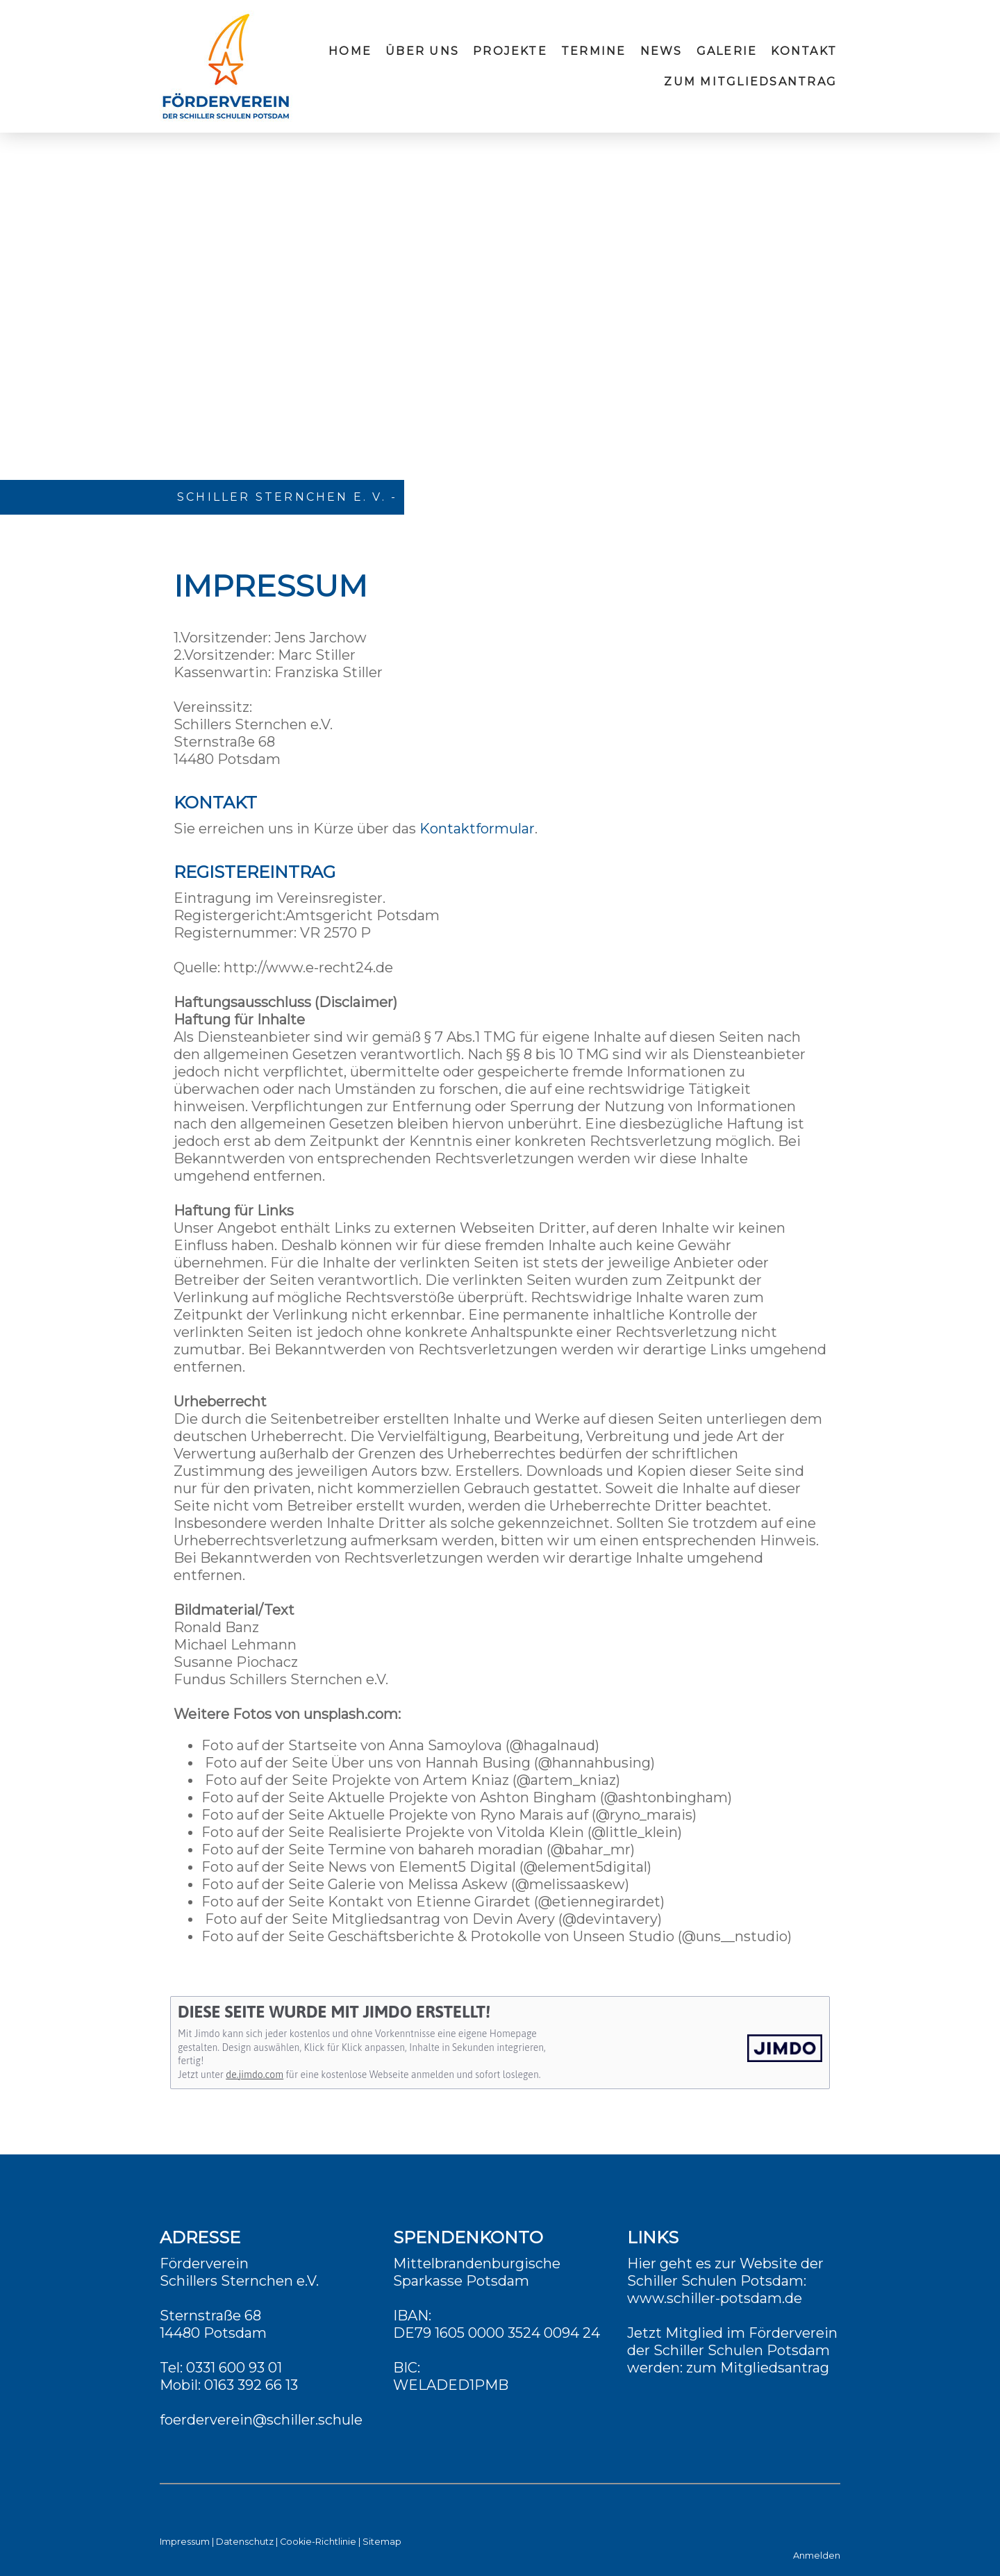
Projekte (510, 51)
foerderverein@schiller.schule (261, 2419)
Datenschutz (245, 2541)
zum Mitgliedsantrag (750, 81)
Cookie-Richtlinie (318, 2541)
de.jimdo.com (254, 2074)
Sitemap (381, 2541)
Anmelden (816, 2555)
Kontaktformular (477, 828)
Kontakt (804, 51)
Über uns (422, 51)
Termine (593, 51)
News (661, 51)
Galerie (727, 51)
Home (350, 51)
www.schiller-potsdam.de (714, 2298)
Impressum (185, 2541)
